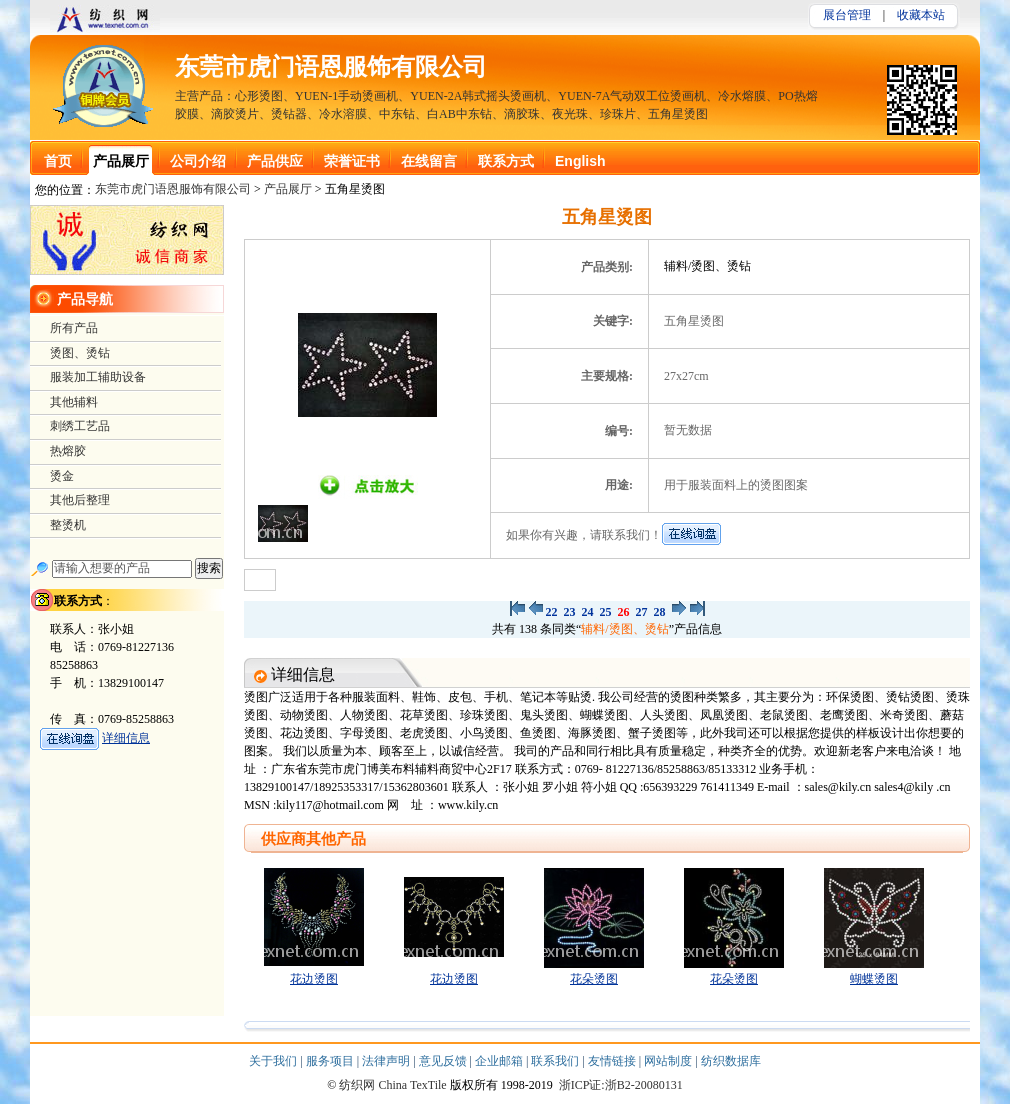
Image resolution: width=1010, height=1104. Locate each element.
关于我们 (274, 1061)
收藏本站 (921, 15)
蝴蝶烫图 (874, 979)
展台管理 (847, 15)
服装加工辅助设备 (98, 377)
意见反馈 (444, 1061)
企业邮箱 (500, 1061)
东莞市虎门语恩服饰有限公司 (331, 67)
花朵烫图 (594, 979)
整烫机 (68, 525)
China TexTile (412, 1085)
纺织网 (357, 1085)
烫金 (62, 476)
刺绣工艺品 (80, 426)
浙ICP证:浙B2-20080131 (621, 1085)
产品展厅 (288, 189)
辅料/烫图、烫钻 (624, 629)
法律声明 (387, 1061)
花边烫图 (314, 979)
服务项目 (331, 1061)
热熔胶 (68, 451)
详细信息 (126, 738)
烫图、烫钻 (80, 353)
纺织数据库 (731, 1061)
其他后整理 (80, 500)
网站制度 (669, 1061)
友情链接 (613, 1061)
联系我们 (556, 1061)
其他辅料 (74, 402)
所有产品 (74, 328)
